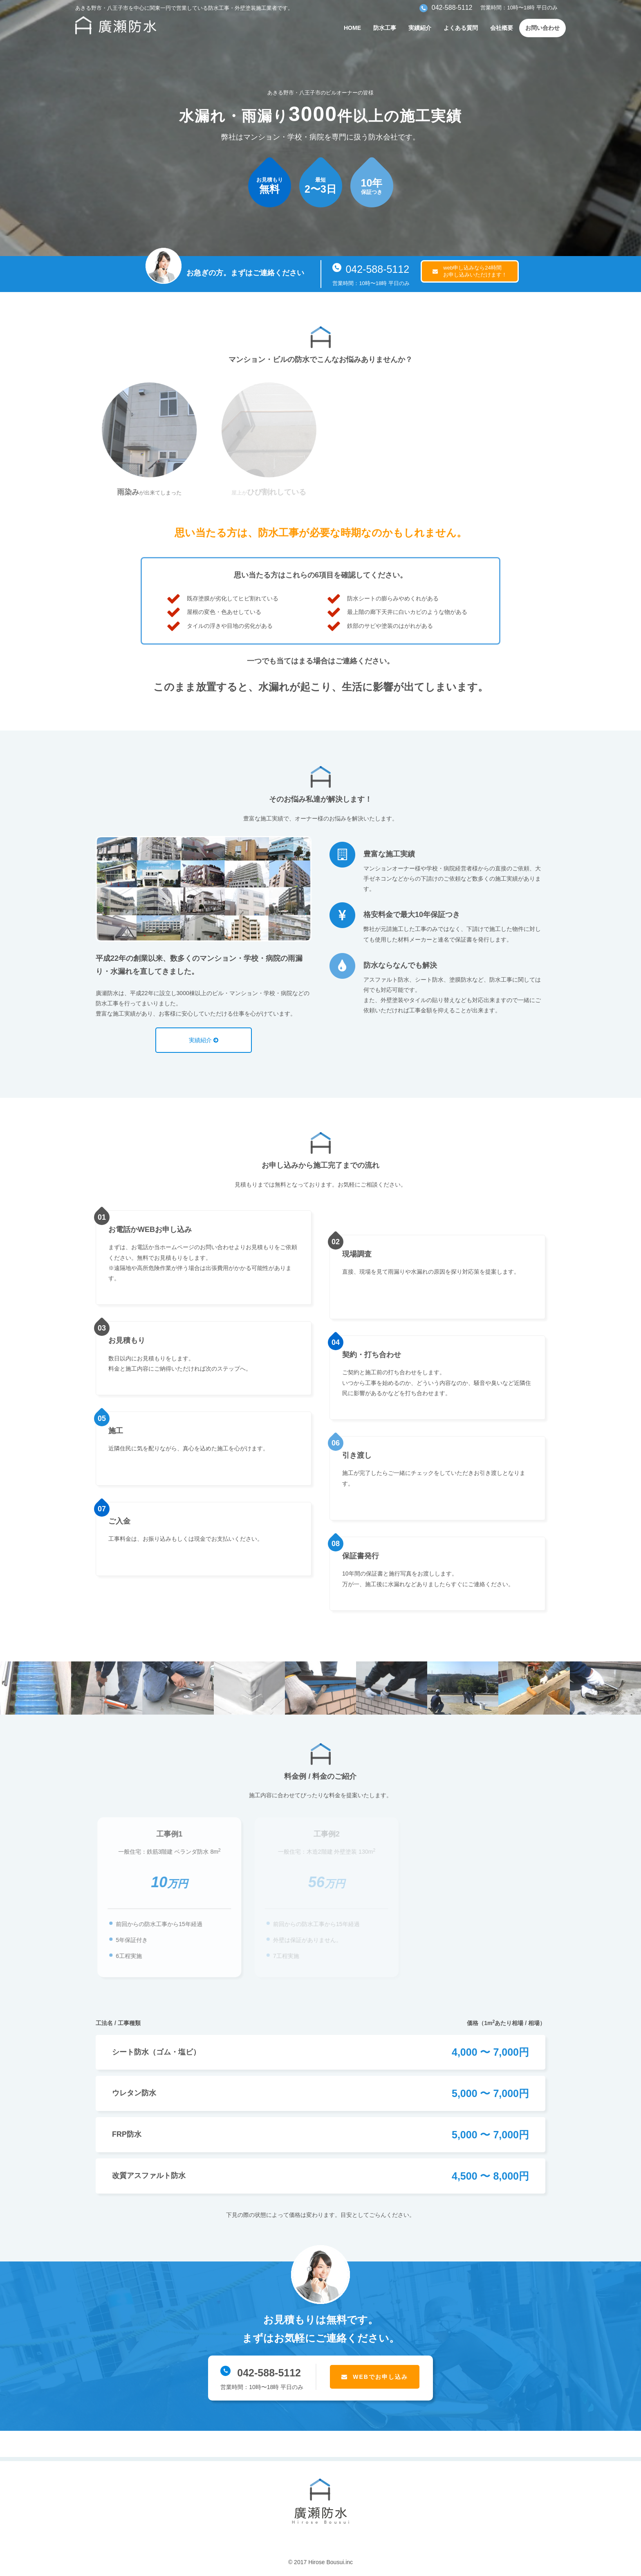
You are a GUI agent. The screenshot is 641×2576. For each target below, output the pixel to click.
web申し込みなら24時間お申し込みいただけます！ (475, 271)
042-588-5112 (370, 269)
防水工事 (384, 28)
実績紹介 (419, 28)
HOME (352, 28)
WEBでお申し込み (380, 2377)
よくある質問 (461, 28)
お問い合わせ (542, 28)
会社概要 (501, 28)
